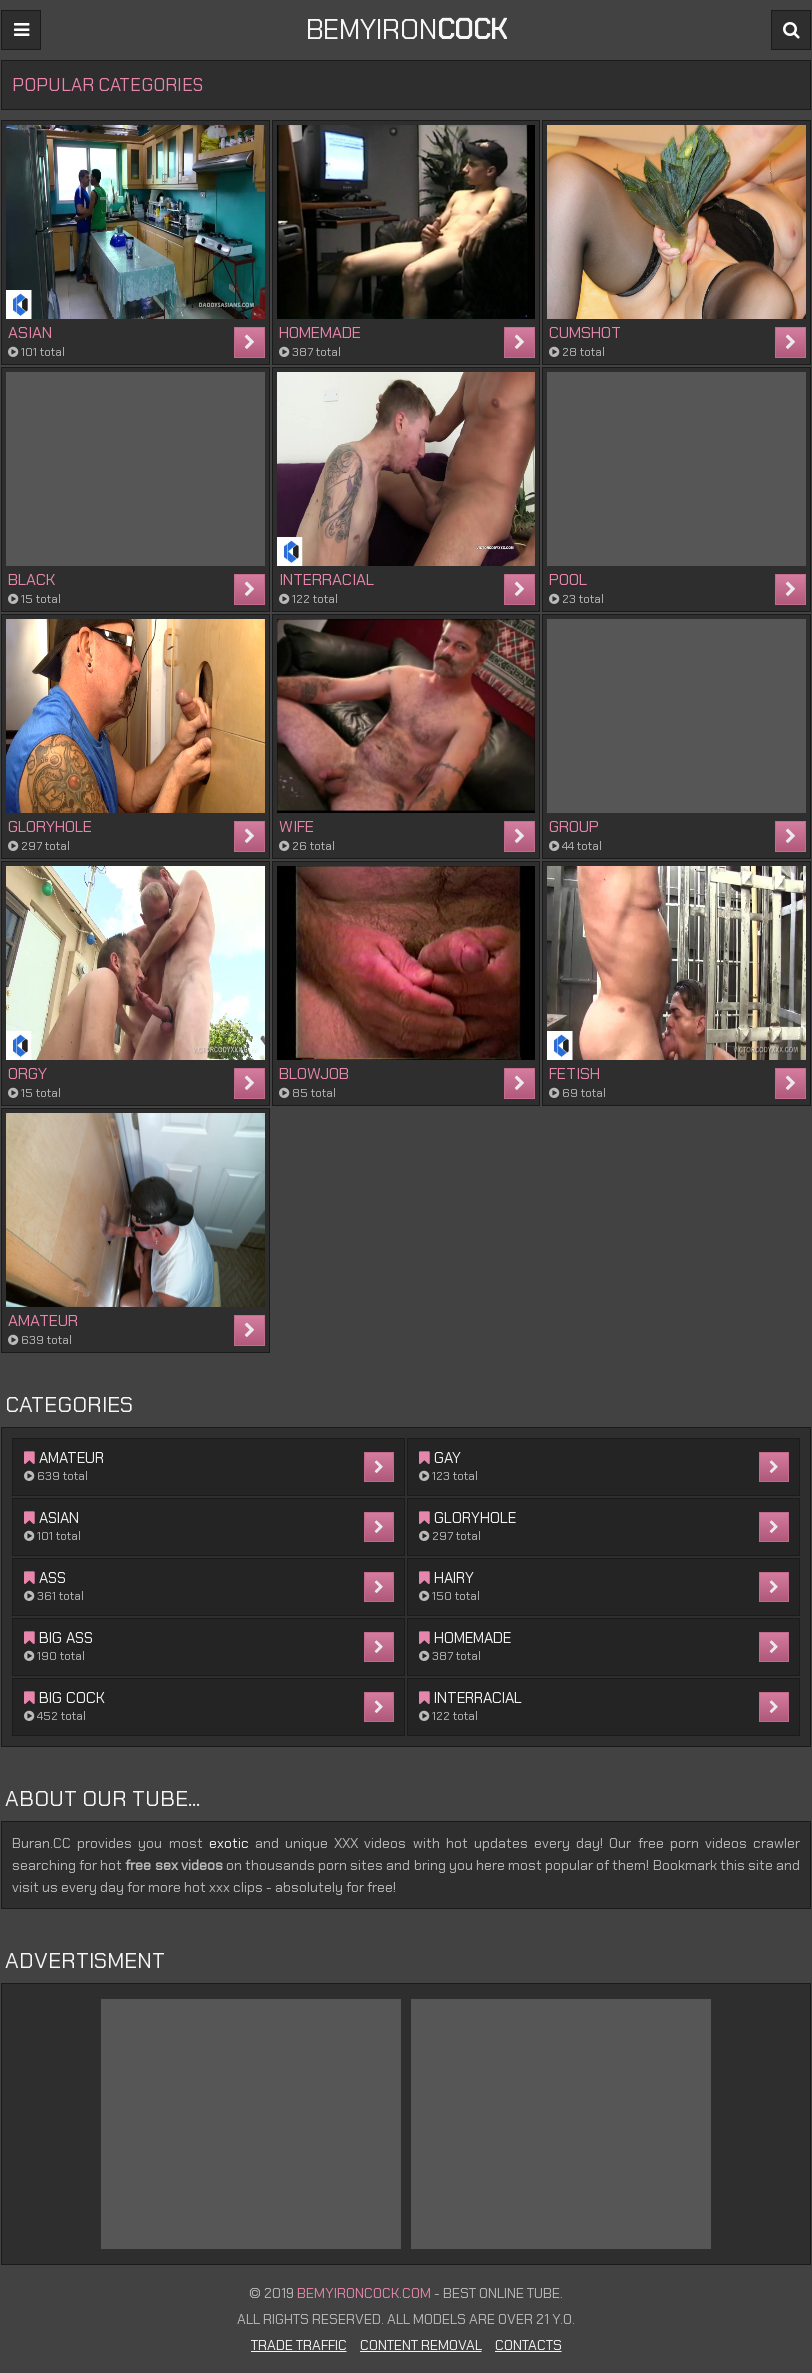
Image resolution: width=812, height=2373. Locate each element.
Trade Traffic (299, 2345)
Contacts (528, 2345)
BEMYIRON (406, 29)
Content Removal (421, 2345)
